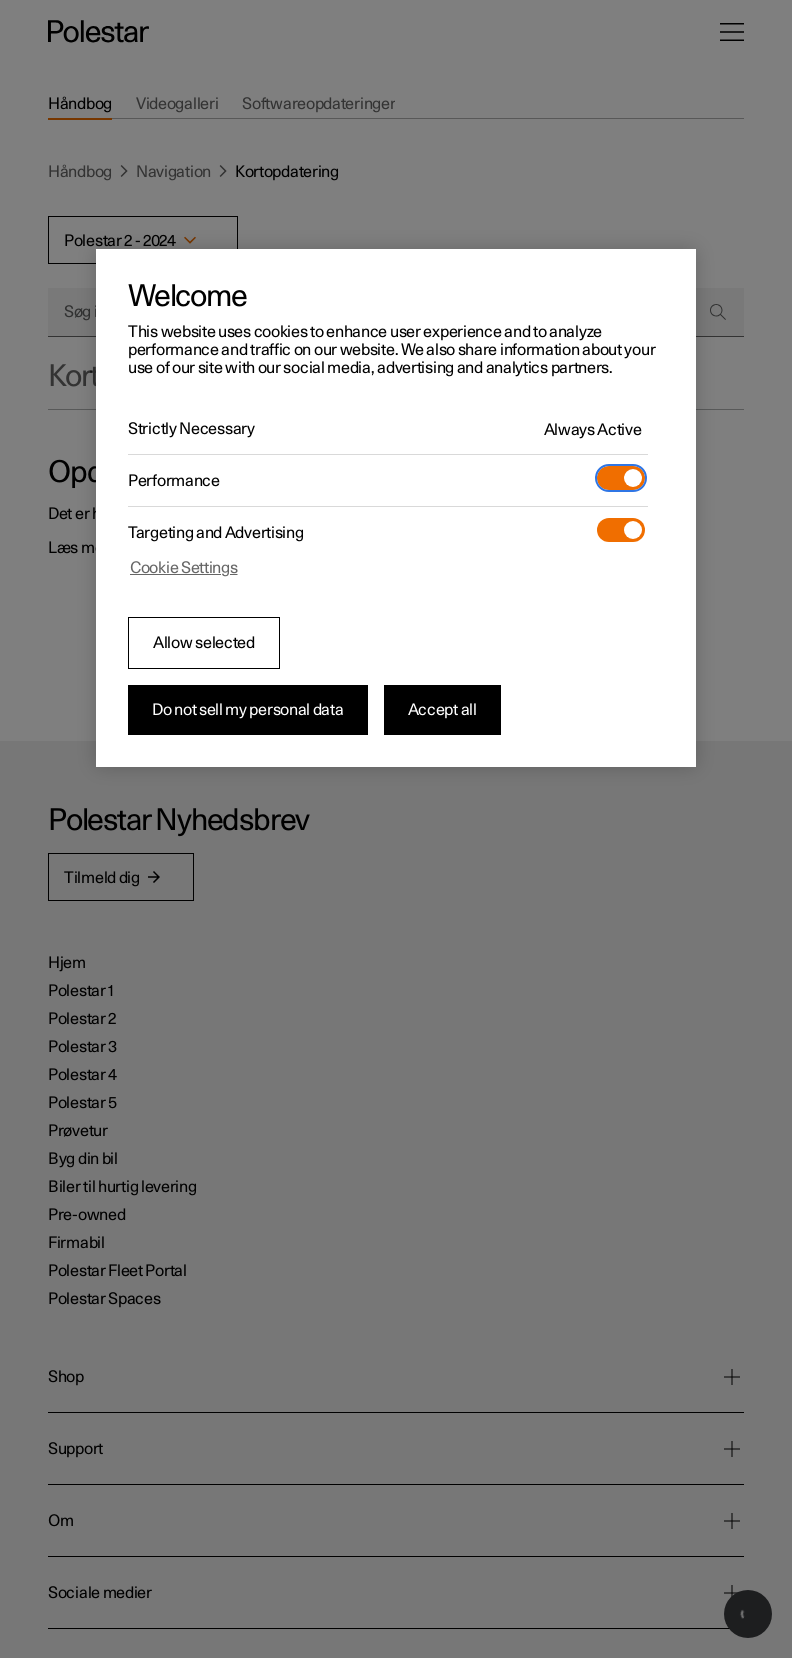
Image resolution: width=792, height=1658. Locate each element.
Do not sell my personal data (248, 710)
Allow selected (204, 643)
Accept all (442, 710)
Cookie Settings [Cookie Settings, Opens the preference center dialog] (184, 568)
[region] (396, 508)
